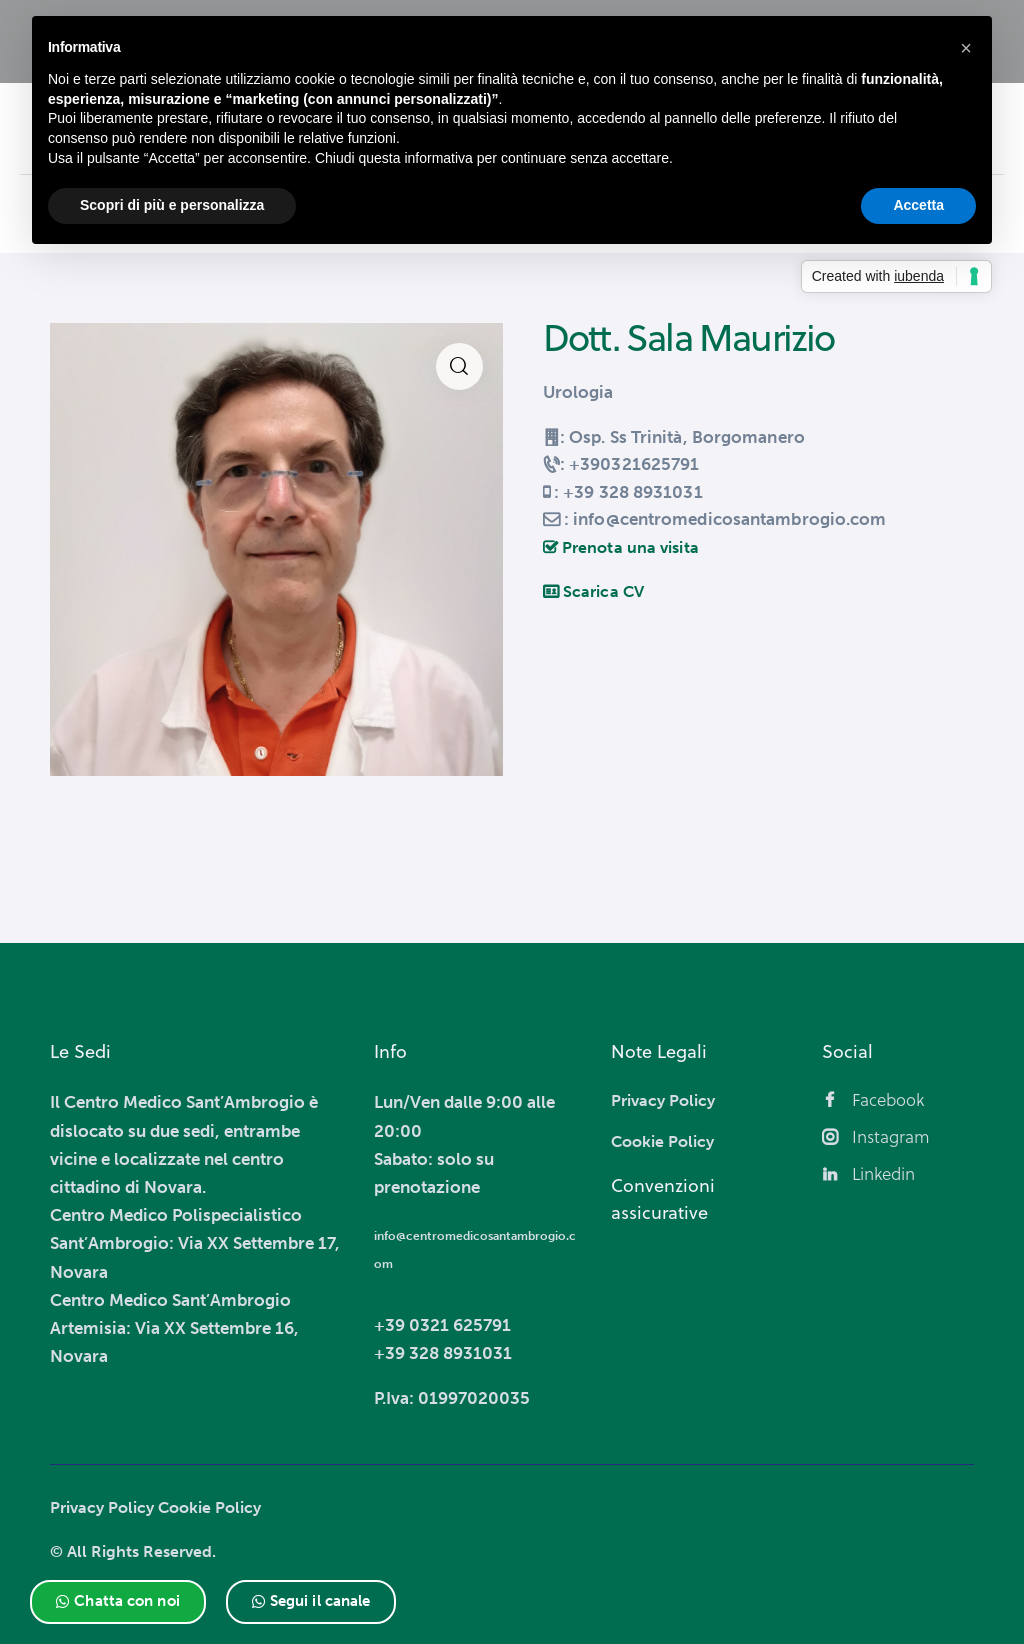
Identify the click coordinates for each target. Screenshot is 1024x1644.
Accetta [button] (918, 205)
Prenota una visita (624, 547)
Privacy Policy (105, 1507)
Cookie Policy (220, 1507)
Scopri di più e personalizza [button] (172, 205)
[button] (118, 1602)
